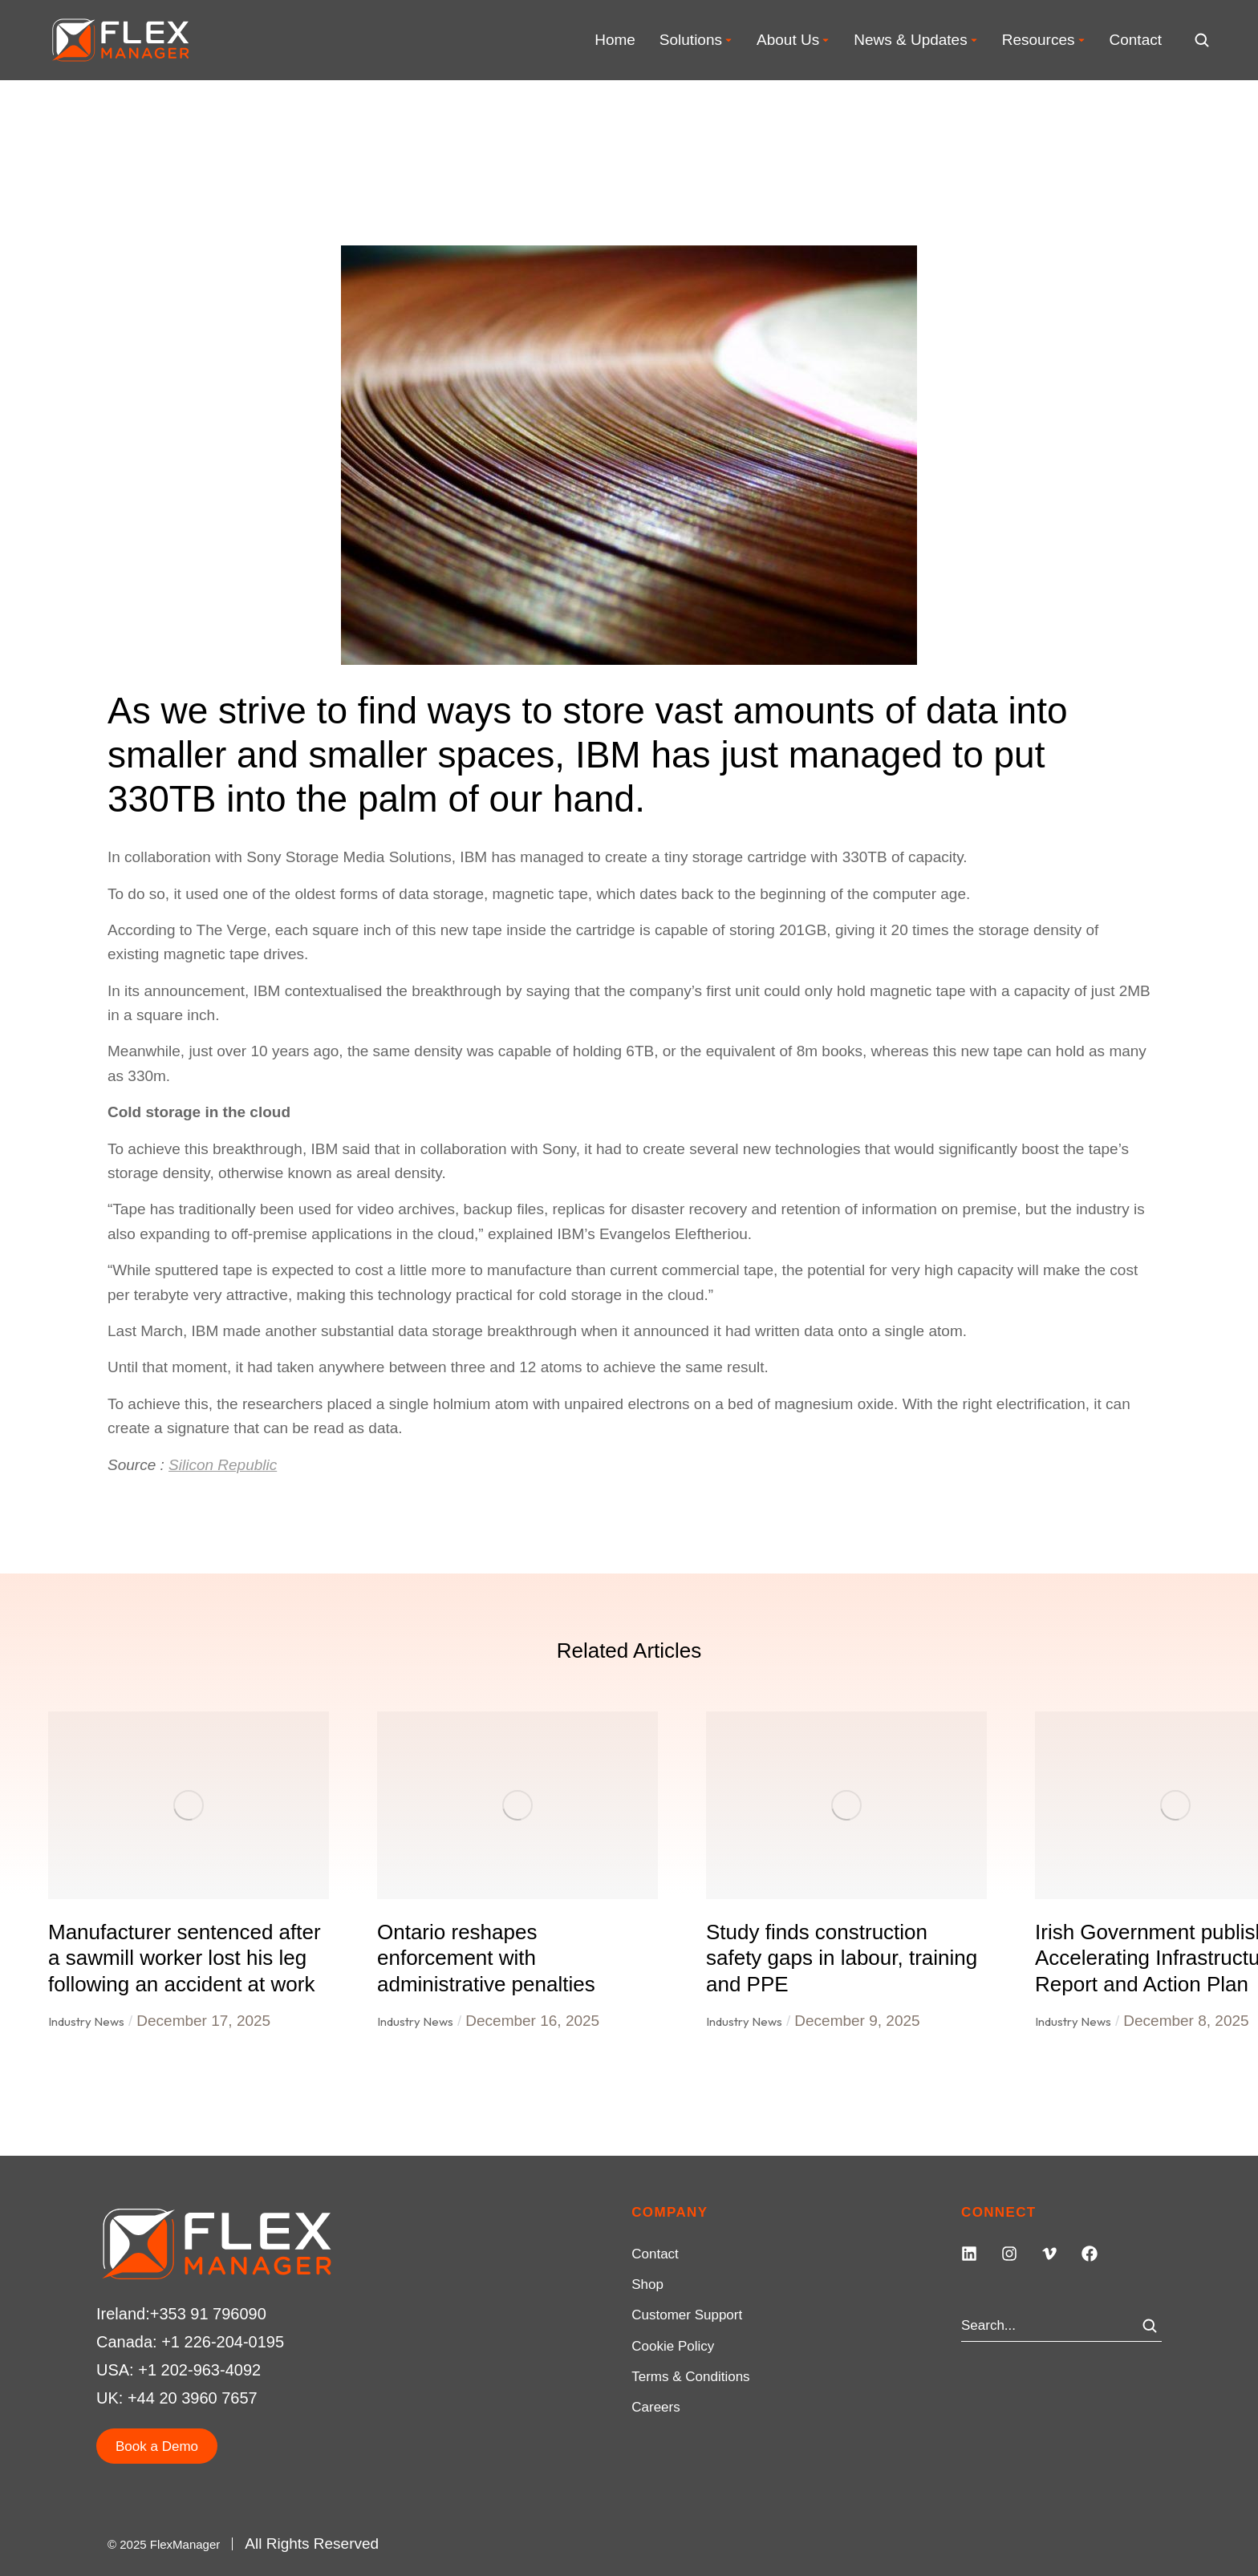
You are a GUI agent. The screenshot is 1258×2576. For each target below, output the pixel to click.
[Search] (1150, 2326)
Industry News (86, 2021)
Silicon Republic (222, 1464)
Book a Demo (157, 2446)
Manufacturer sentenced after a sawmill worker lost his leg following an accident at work (184, 1958)
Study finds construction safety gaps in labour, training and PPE (841, 1958)
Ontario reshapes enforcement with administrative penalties (486, 1958)
